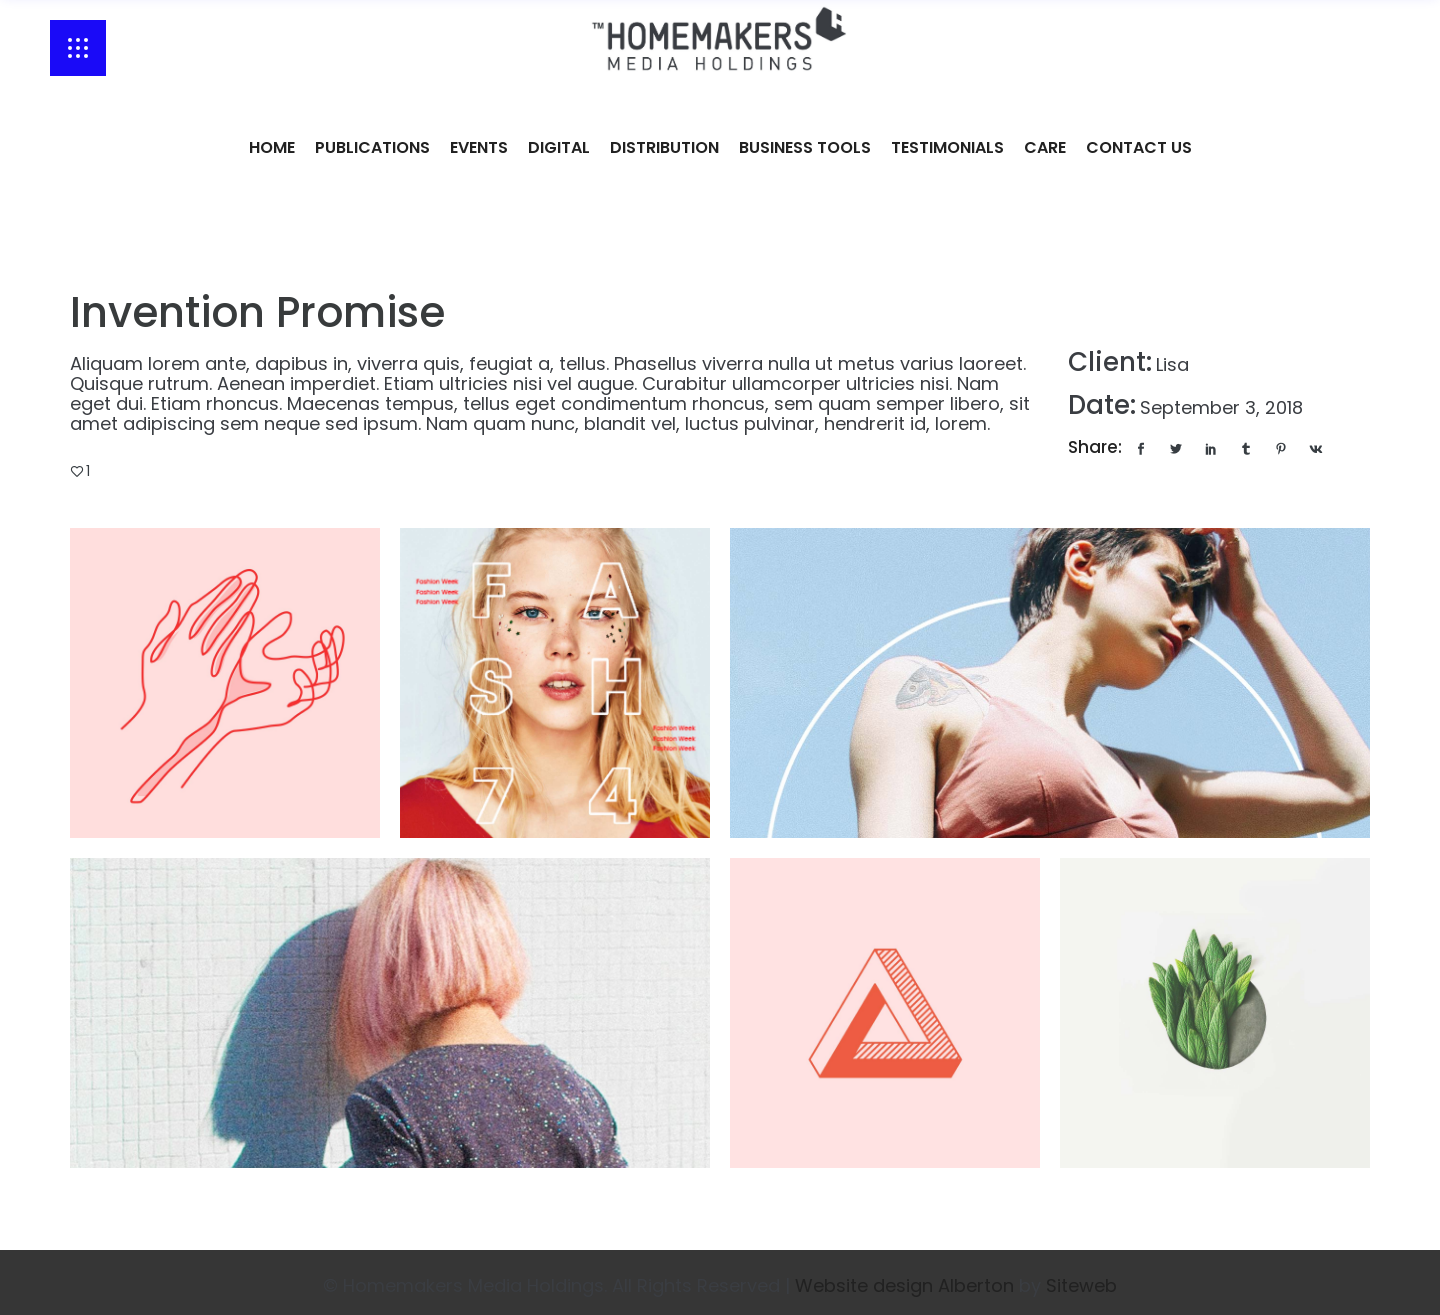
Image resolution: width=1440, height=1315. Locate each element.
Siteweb (1081, 1285)
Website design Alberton (904, 1285)
